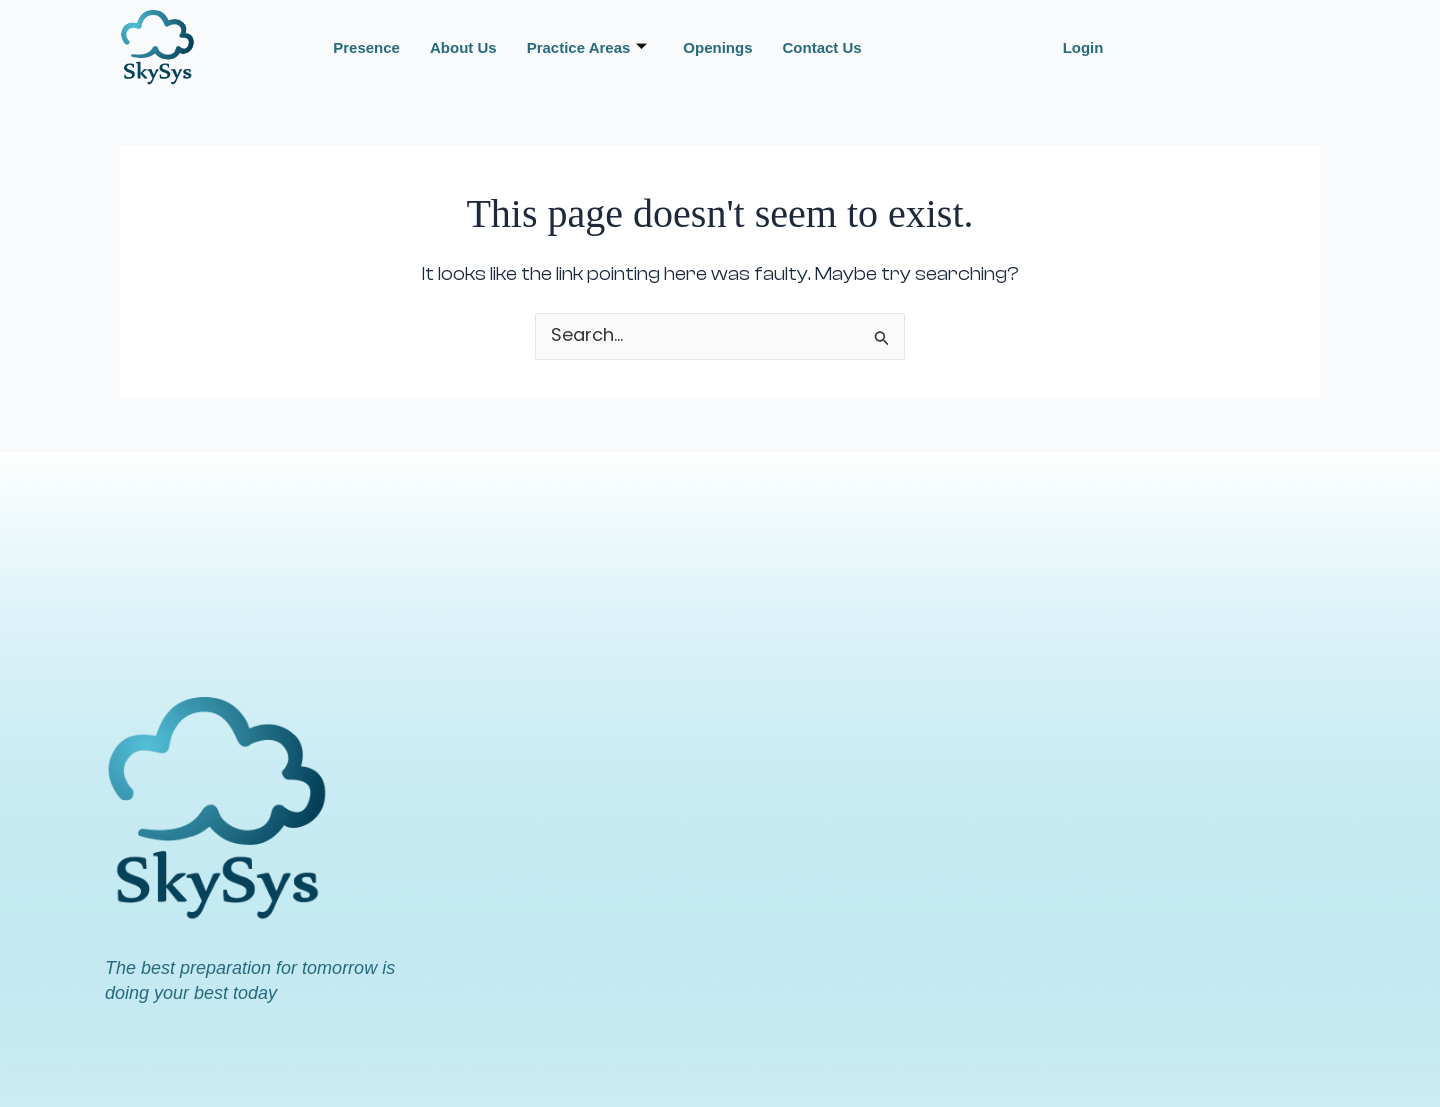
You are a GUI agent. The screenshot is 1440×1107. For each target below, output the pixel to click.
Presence (366, 47)
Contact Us (822, 47)
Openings (717, 47)
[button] (1088, 47)
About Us (463, 47)
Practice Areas (587, 47)
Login (1083, 47)
